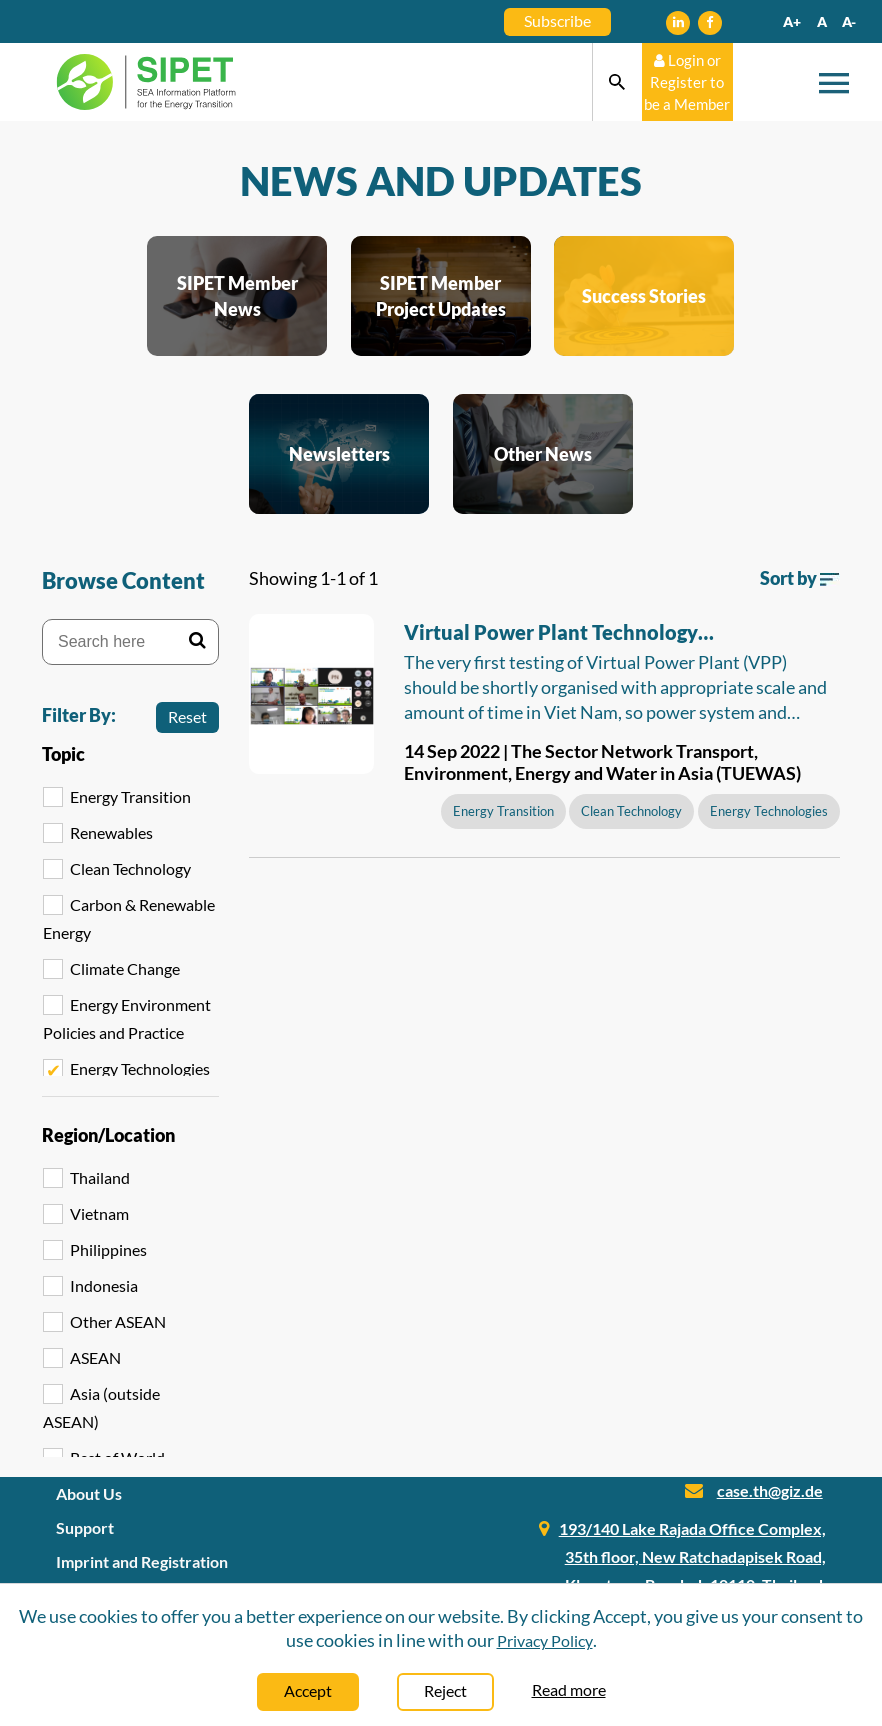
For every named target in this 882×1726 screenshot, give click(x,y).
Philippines (108, 1249)
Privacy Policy (545, 1640)
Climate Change (125, 968)
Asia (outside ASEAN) (101, 1407)
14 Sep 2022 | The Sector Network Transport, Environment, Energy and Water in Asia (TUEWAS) (602, 762)
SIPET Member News (237, 296)
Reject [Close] (445, 1690)
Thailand (100, 1177)
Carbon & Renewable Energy (129, 918)
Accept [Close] (308, 1690)
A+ (792, 21)
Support (85, 1527)
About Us (89, 1493)
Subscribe (557, 20)
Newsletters (339, 454)
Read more (569, 1689)
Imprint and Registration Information (142, 1575)
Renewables (111, 832)
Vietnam (99, 1213)
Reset (187, 716)
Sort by (800, 578)
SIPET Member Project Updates (441, 296)
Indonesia (104, 1285)
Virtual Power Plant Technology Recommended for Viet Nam (551, 635)
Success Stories (644, 296)
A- (849, 21)
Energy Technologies (140, 1068)
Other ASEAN (118, 1321)
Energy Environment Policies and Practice (127, 1018)
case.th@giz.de (770, 1490)
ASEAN (95, 1357)
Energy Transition (130, 796)
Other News (543, 454)
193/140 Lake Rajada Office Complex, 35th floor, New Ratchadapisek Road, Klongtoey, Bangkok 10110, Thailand (692, 1556)
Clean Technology (130, 868)
